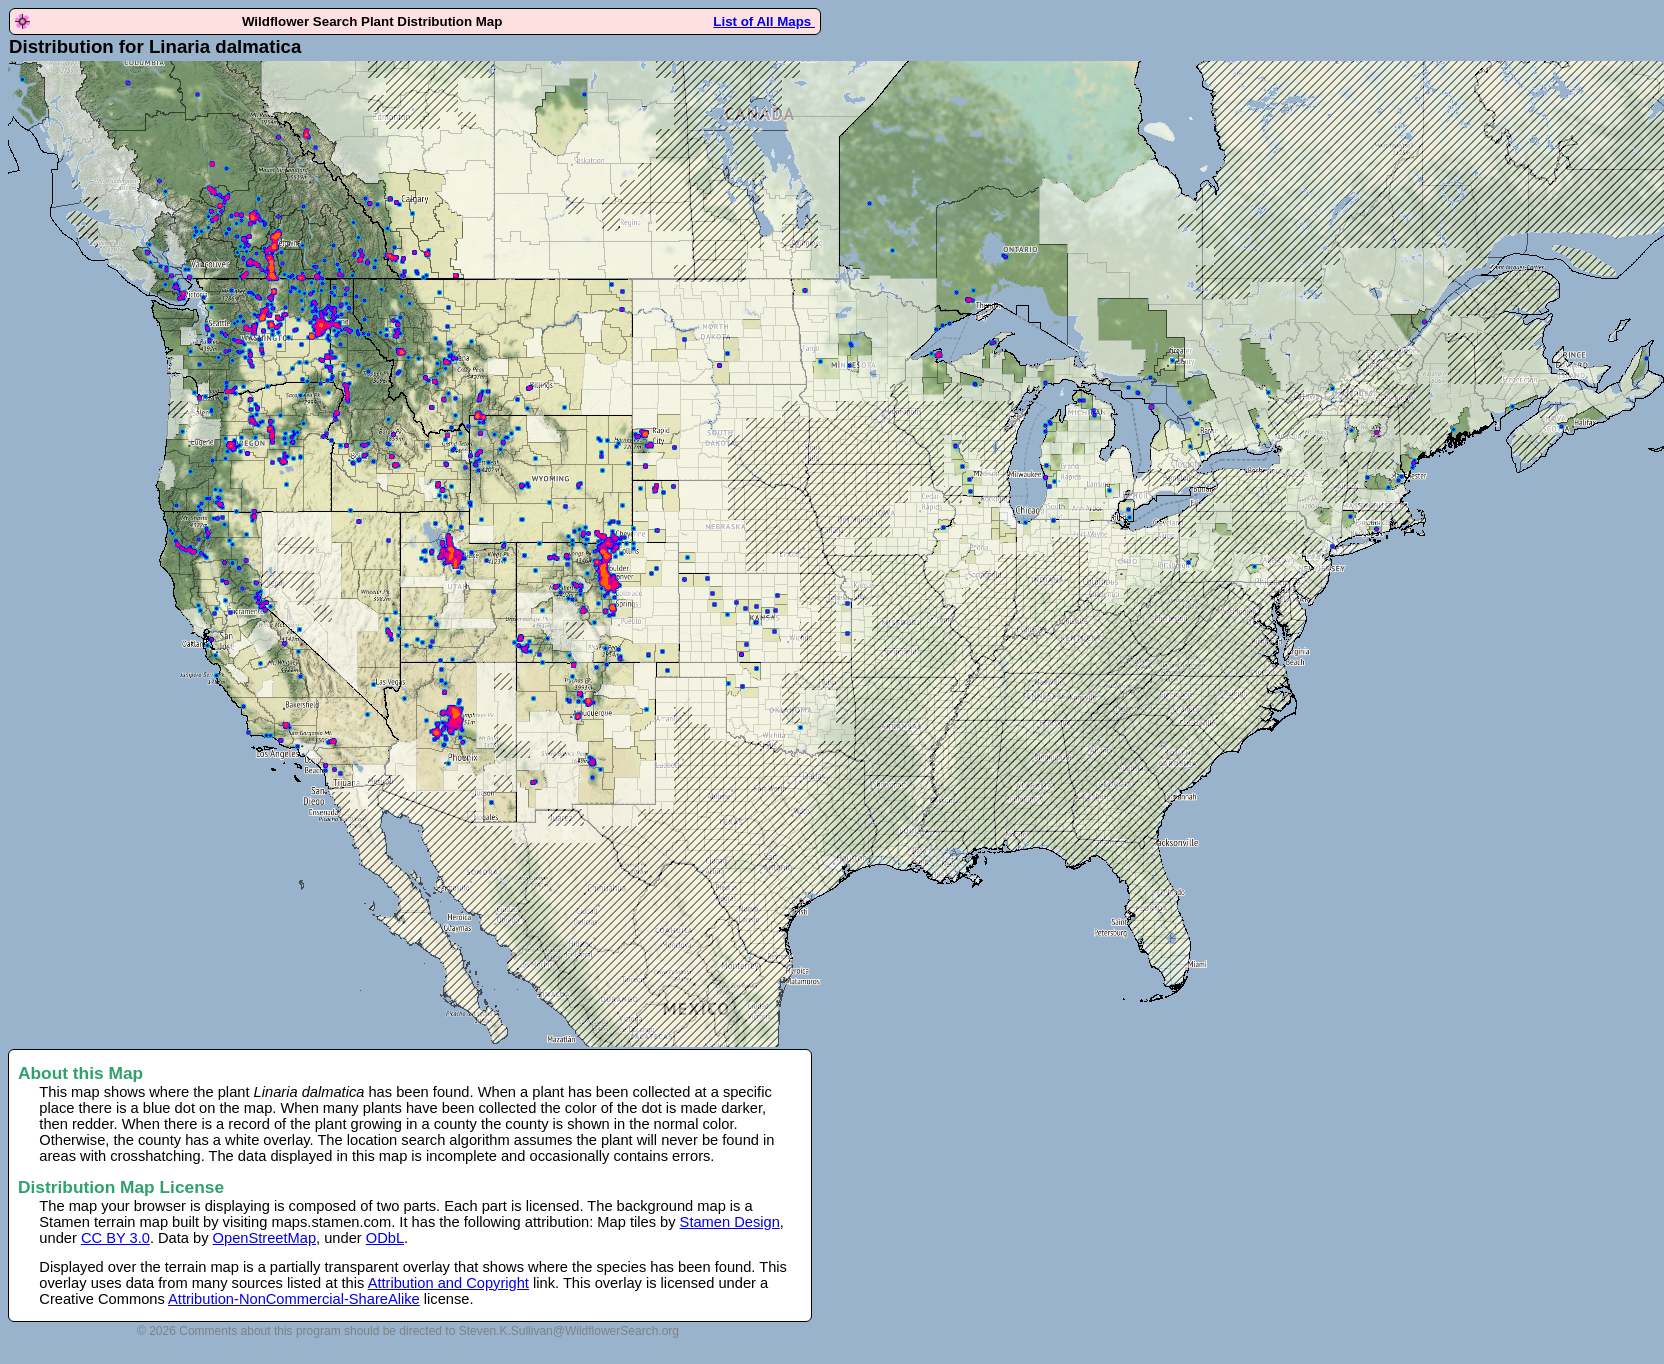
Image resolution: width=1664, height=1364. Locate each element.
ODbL (385, 1238)
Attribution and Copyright (448, 1283)
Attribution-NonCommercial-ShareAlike (294, 1299)
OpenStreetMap (264, 1238)
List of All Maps (764, 21)
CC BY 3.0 (115, 1238)
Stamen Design (730, 1222)
